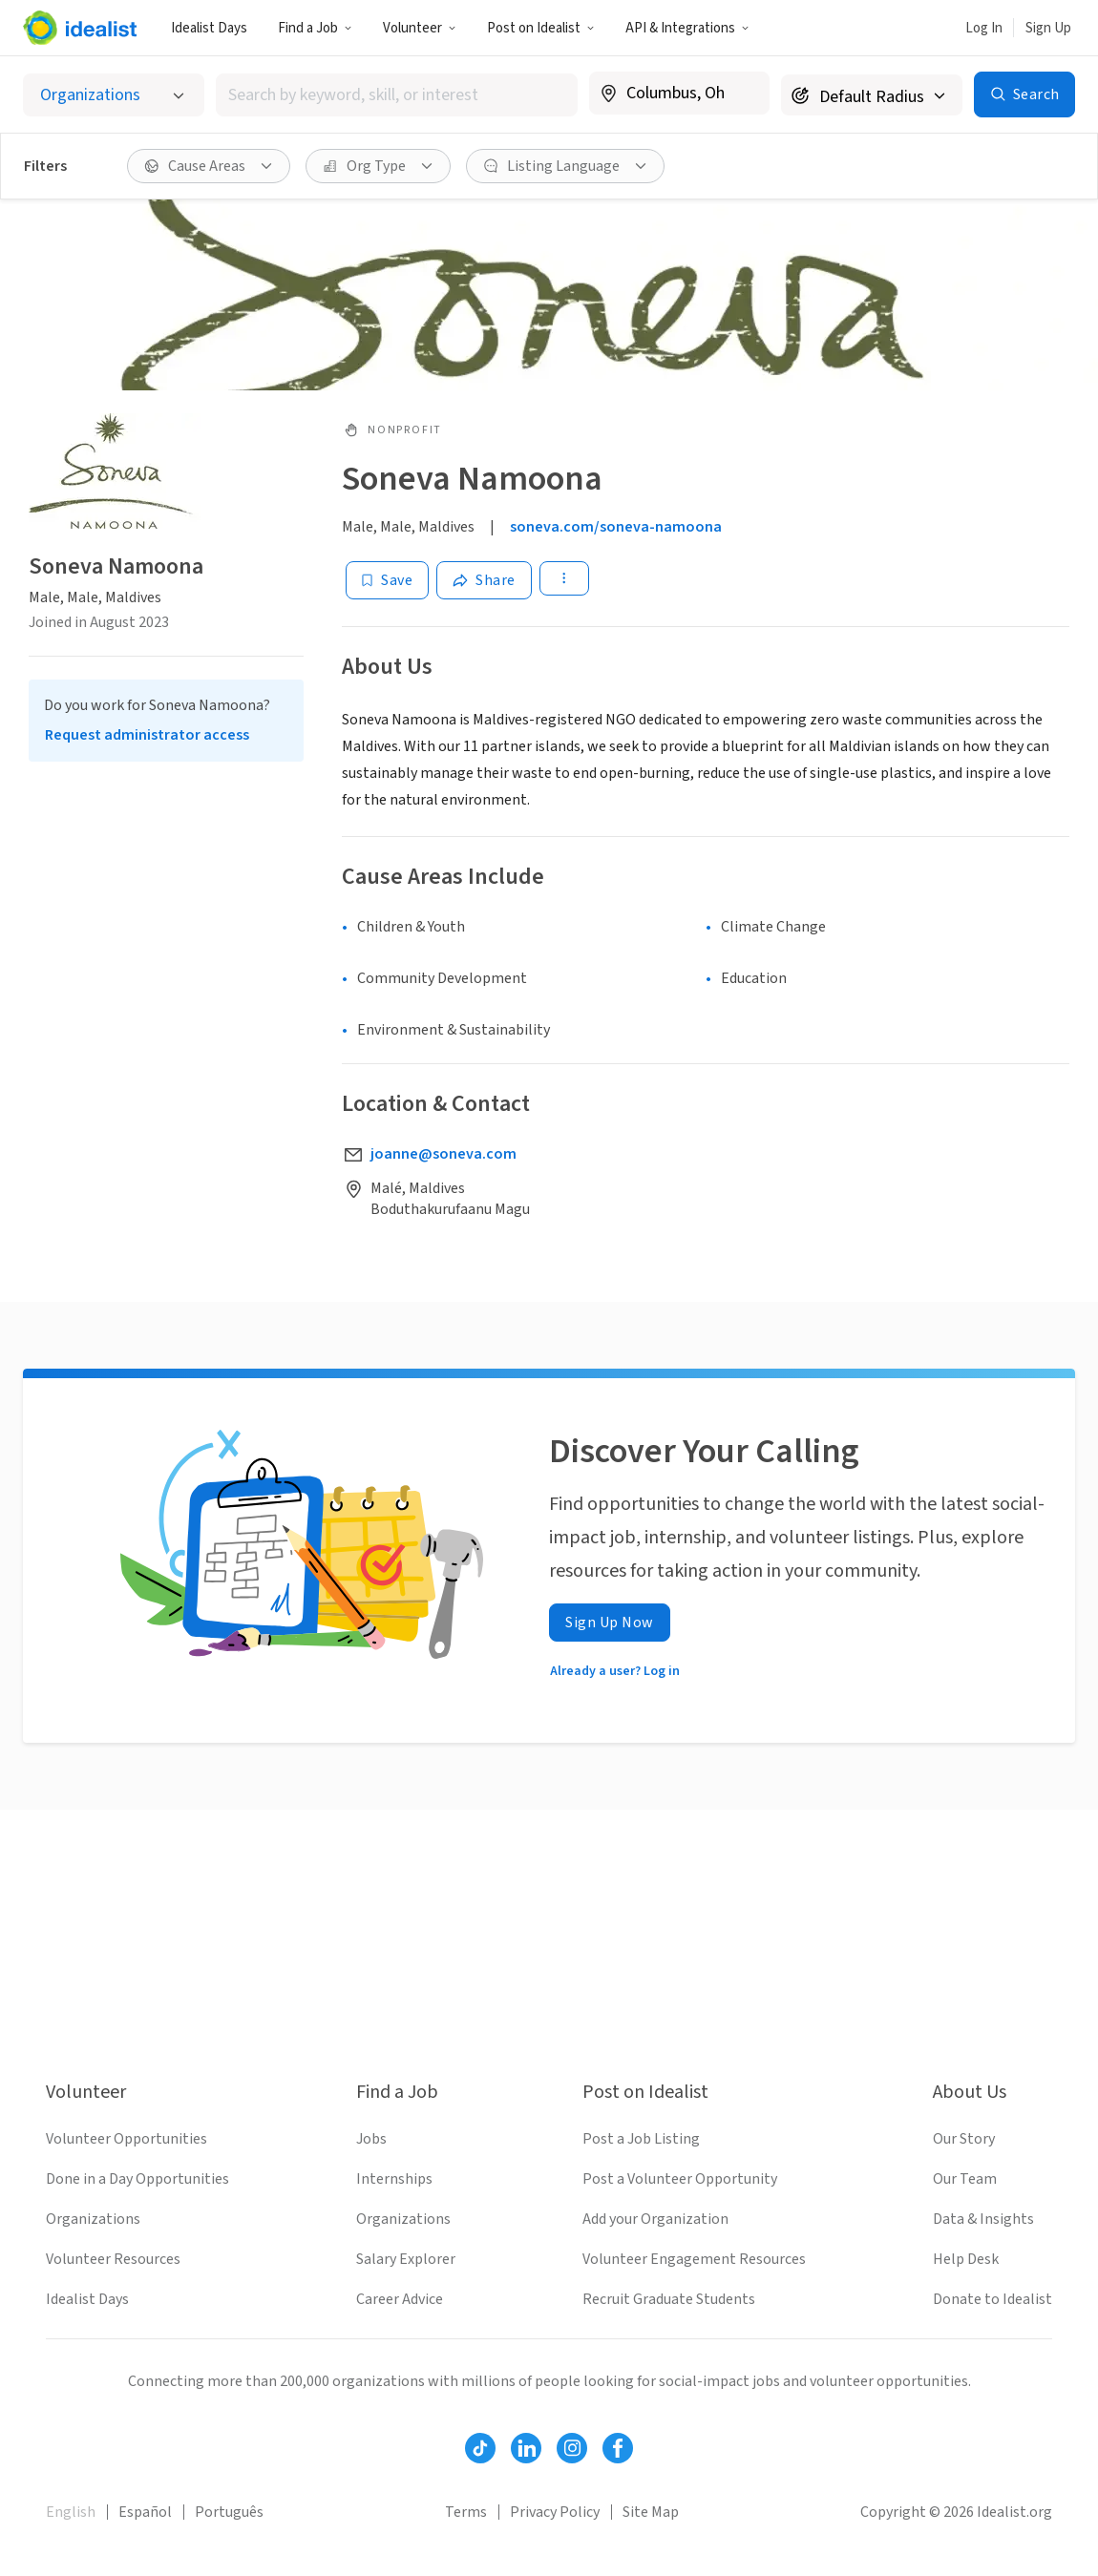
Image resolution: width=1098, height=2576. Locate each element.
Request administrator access (147, 734)
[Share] (484, 580)
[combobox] (397, 94)
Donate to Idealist (992, 2299)
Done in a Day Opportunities (137, 2178)
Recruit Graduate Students (668, 2299)
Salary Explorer (405, 2259)
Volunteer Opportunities (126, 2138)
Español (145, 2512)
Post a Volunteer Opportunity (679, 2178)
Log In (984, 28)
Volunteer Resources (113, 2259)
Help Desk (966, 2259)
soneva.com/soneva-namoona (616, 526)
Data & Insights (983, 2219)
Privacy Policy (555, 2512)
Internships (394, 2178)
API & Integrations (687, 28)
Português (229, 2512)
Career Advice (399, 2299)
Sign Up (1048, 28)
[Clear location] (743, 93)
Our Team (965, 2178)
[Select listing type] (113, 94)
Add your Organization (655, 2219)
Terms (466, 2512)
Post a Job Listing (641, 2138)
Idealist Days (209, 28)
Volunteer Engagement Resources (694, 2259)
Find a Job (315, 28)
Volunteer (419, 28)
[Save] (387, 580)
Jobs (371, 2138)
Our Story (964, 2138)
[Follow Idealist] (480, 2448)
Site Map (651, 2512)
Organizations (93, 2219)
